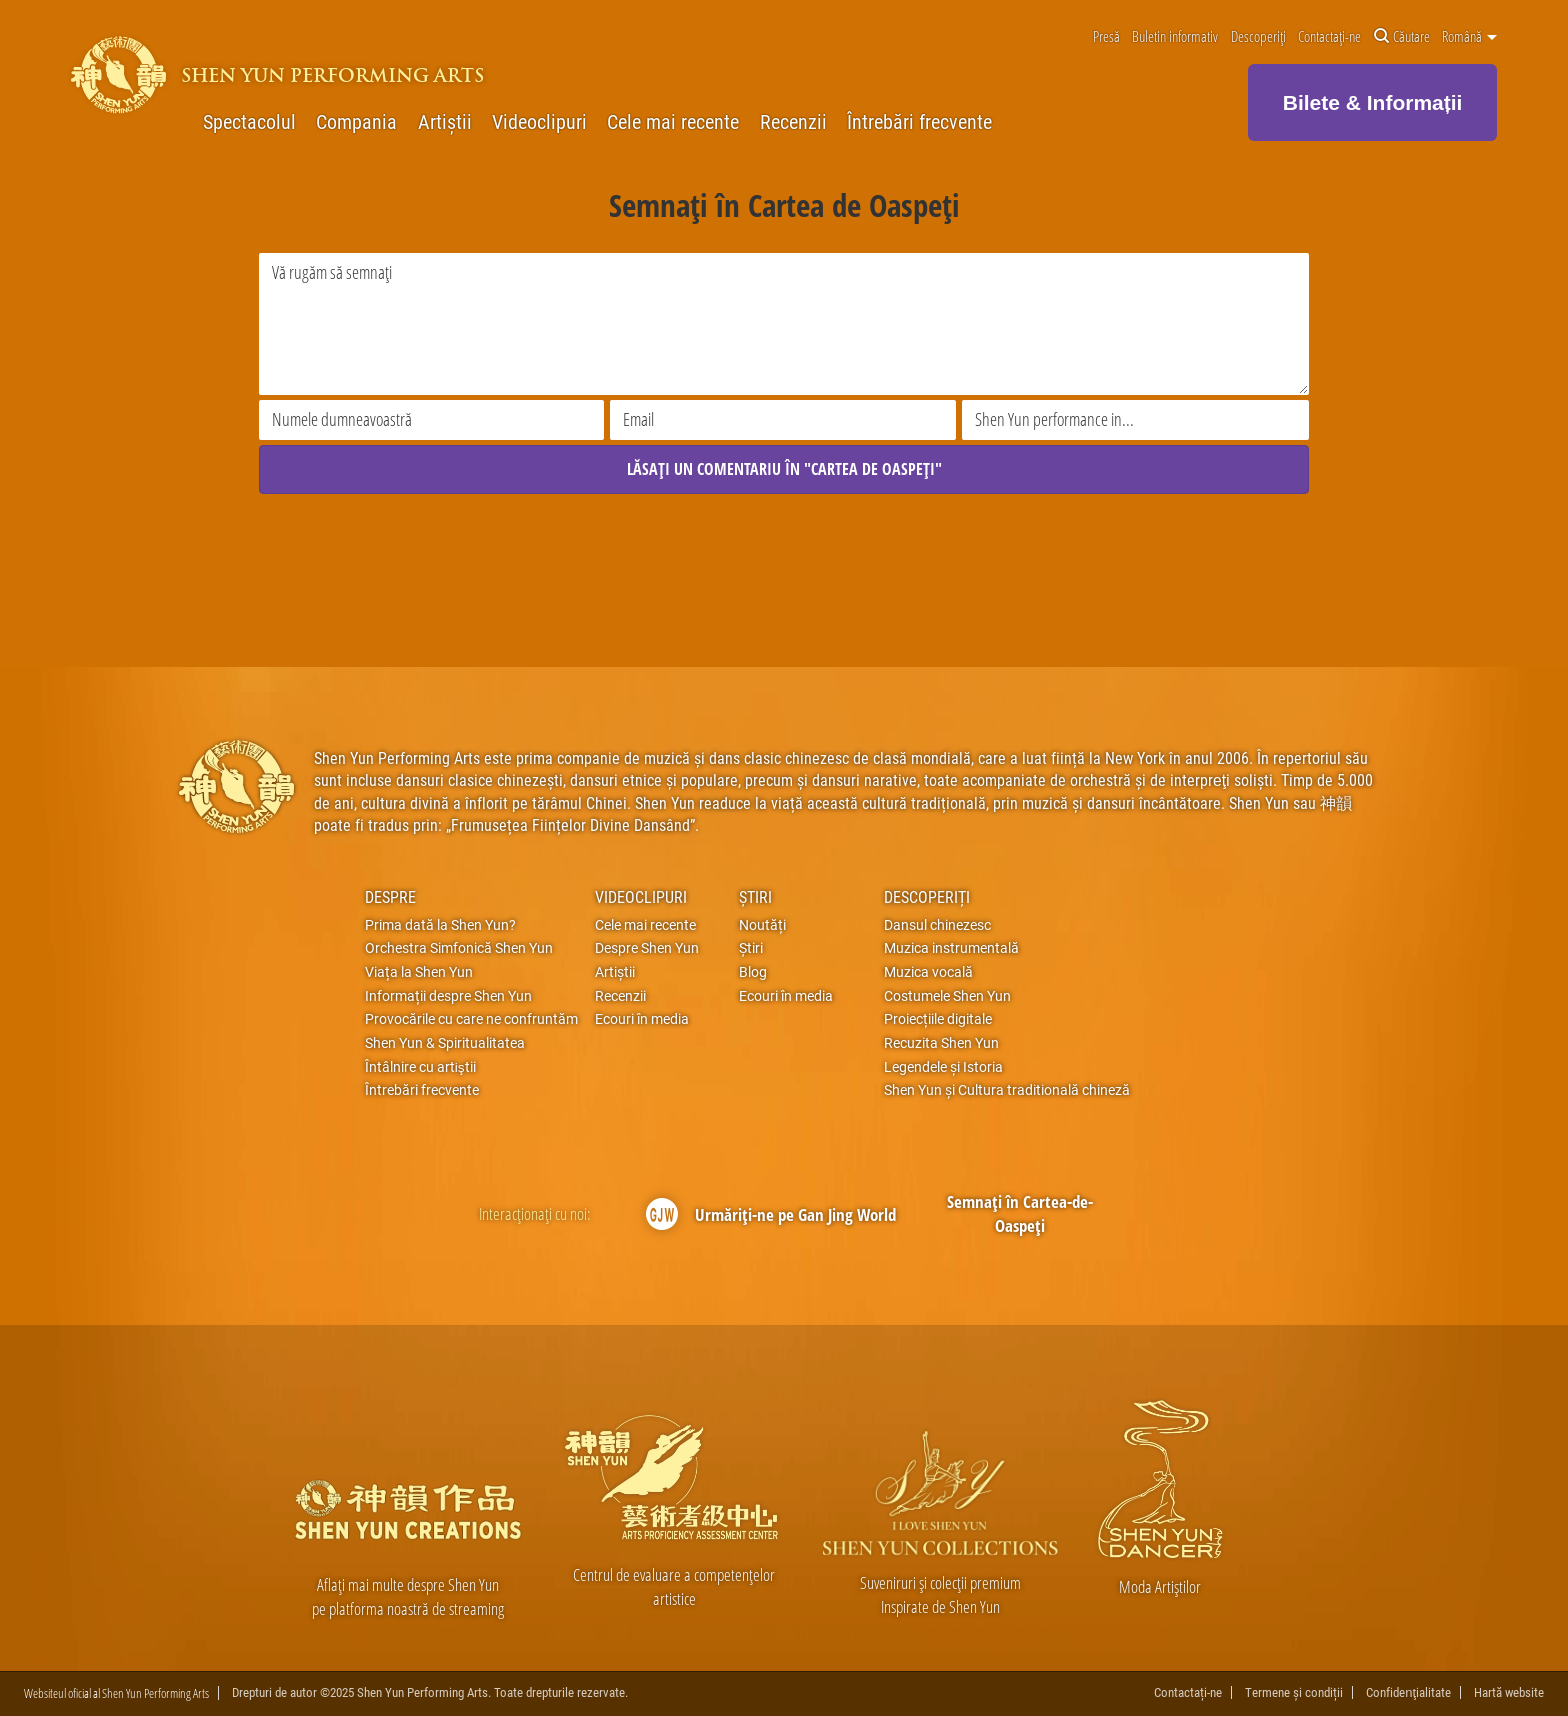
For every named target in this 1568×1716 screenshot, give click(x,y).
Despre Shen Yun (647, 948)
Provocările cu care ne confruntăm (471, 1019)
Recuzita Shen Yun (941, 1043)
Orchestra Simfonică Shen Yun (459, 948)
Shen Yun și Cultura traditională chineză (1007, 1091)
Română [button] (1469, 37)
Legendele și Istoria (943, 1067)
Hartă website (1509, 1693)
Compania (356, 121)
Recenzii (793, 121)
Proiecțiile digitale (938, 1019)
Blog (753, 972)
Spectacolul (249, 121)
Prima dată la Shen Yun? (440, 925)
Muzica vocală (928, 972)
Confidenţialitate (1408, 1693)
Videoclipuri (539, 121)
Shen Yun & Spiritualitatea (445, 1043)
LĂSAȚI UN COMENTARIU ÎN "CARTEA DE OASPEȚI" (784, 469)
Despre (390, 896)
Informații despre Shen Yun (448, 996)
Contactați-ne (1329, 37)
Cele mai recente (673, 121)
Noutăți (762, 925)
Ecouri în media (642, 1019)
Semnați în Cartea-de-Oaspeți (1020, 1213)
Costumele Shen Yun (947, 996)
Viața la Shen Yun (419, 972)
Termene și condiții (1294, 1693)
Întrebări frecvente (919, 121)
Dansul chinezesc (937, 925)
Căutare (1402, 37)
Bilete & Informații (1373, 102)
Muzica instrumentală (951, 948)
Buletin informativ (1175, 37)
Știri (755, 896)
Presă (1106, 37)
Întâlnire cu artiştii (420, 1067)
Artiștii (445, 121)
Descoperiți (1258, 37)
